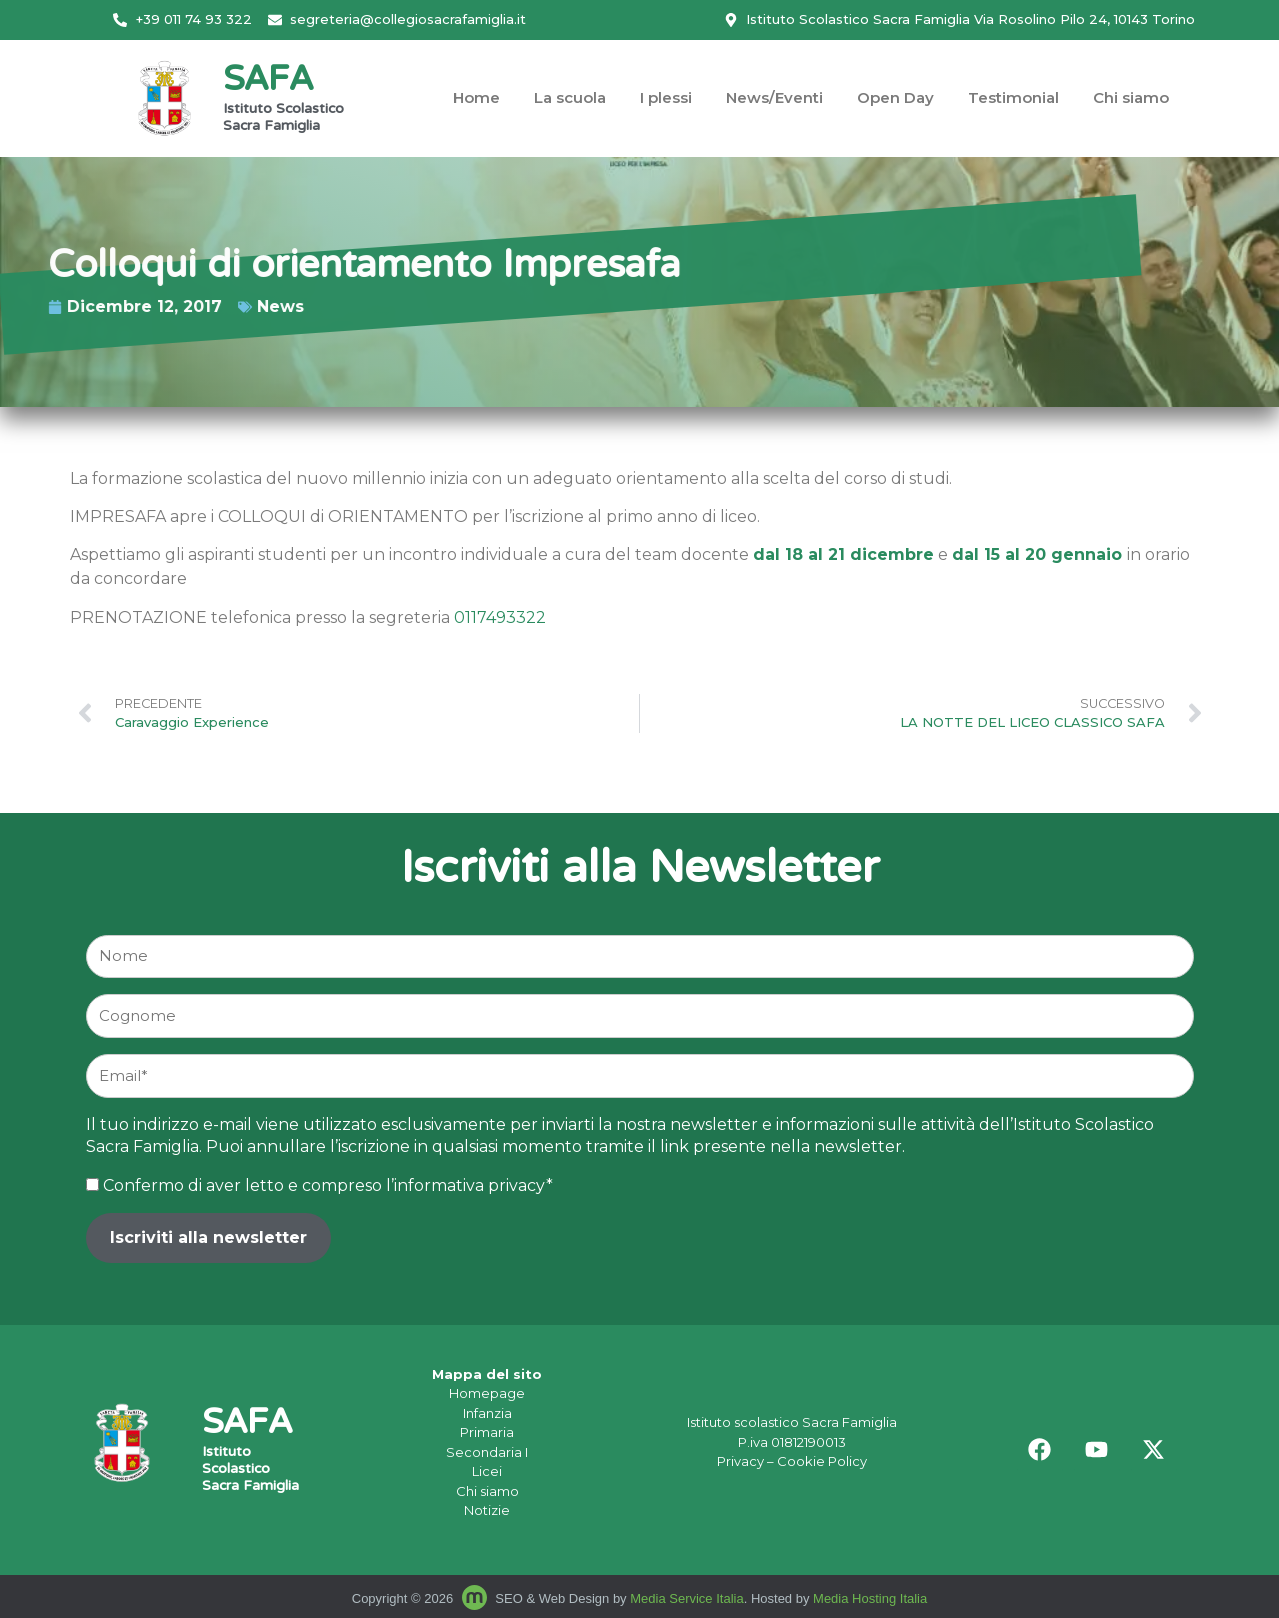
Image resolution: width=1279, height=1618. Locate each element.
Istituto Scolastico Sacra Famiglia (283, 118)
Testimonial (1013, 97)
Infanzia (487, 1413)
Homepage (487, 1393)
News (181, 306)
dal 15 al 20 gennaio (1037, 554)
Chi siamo (1131, 97)
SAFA (268, 81)
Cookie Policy (822, 1461)
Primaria (487, 1432)
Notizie (487, 1510)
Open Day (895, 97)
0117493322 (500, 617)
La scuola (570, 97)
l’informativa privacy (466, 1185)
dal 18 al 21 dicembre (843, 554)
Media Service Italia (686, 1598)
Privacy (740, 1461)
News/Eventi (774, 97)
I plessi (666, 97)
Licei (487, 1471)
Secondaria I (487, 1452)
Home (476, 97)
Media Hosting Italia (870, 1598)
